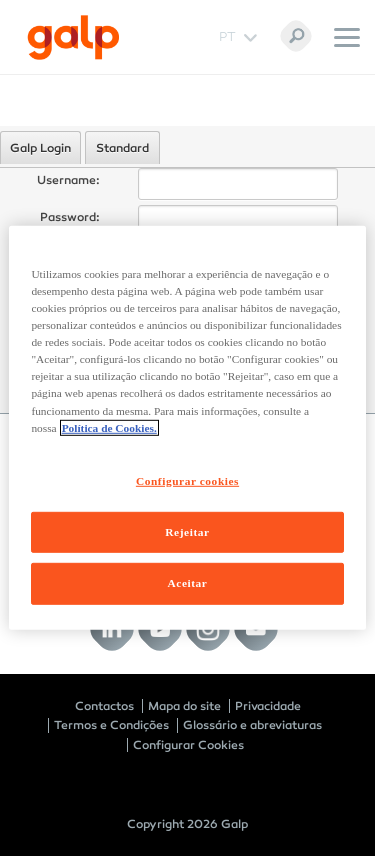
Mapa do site (184, 706)
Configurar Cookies (188, 745)
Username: (68, 180)
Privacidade (268, 706)
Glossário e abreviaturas (252, 725)
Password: (70, 217)
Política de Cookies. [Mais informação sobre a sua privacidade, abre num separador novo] (109, 427)
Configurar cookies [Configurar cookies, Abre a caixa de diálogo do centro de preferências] (187, 480)
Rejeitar (187, 531)
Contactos (104, 706)
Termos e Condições (111, 725)
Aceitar (188, 583)
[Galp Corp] (73, 37)
